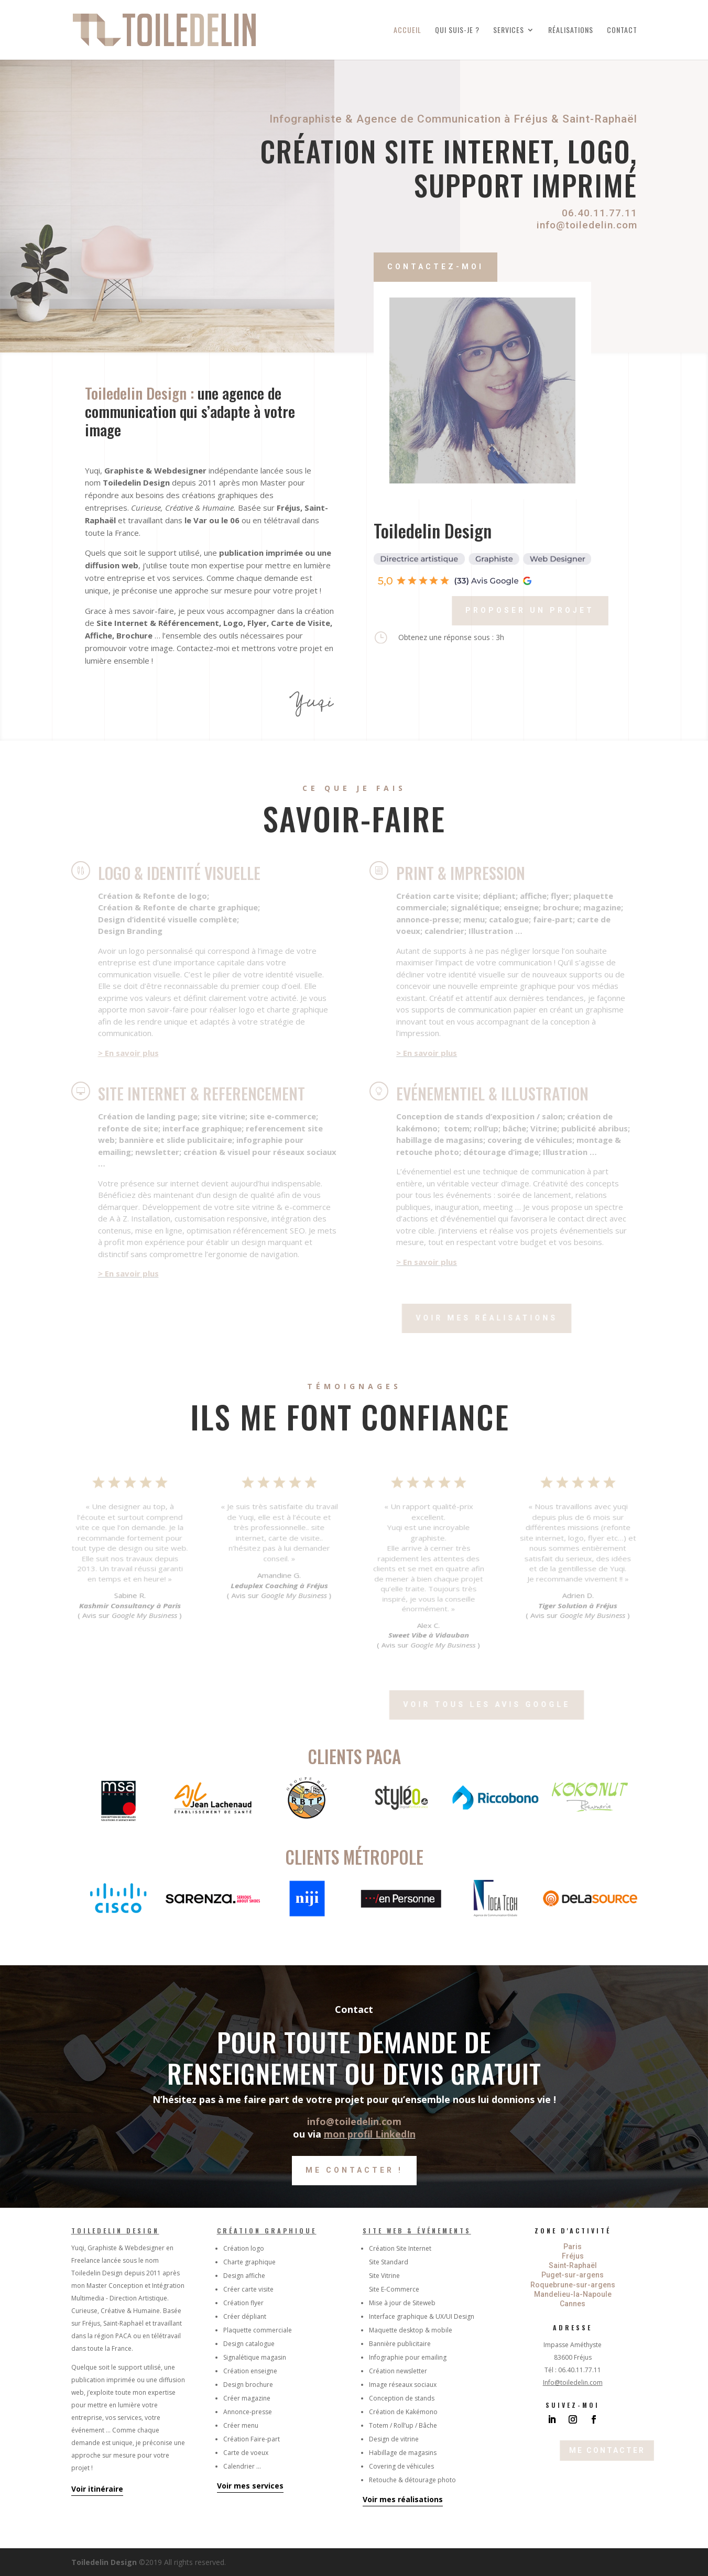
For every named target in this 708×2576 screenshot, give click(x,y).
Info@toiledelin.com (573, 2382)
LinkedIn (395, 2134)
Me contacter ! (354, 2170)
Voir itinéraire (97, 2489)
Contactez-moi (469, 266)
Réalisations (570, 30)
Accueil (407, 30)
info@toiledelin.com (582, 225)
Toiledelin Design (115, 2230)
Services (508, 30)
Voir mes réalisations (403, 2499)
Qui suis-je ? (457, 30)
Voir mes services (250, 2486)
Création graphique (267, 2230)
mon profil (349, 2134)
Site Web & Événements (417, 2230)
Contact (622, 30)
